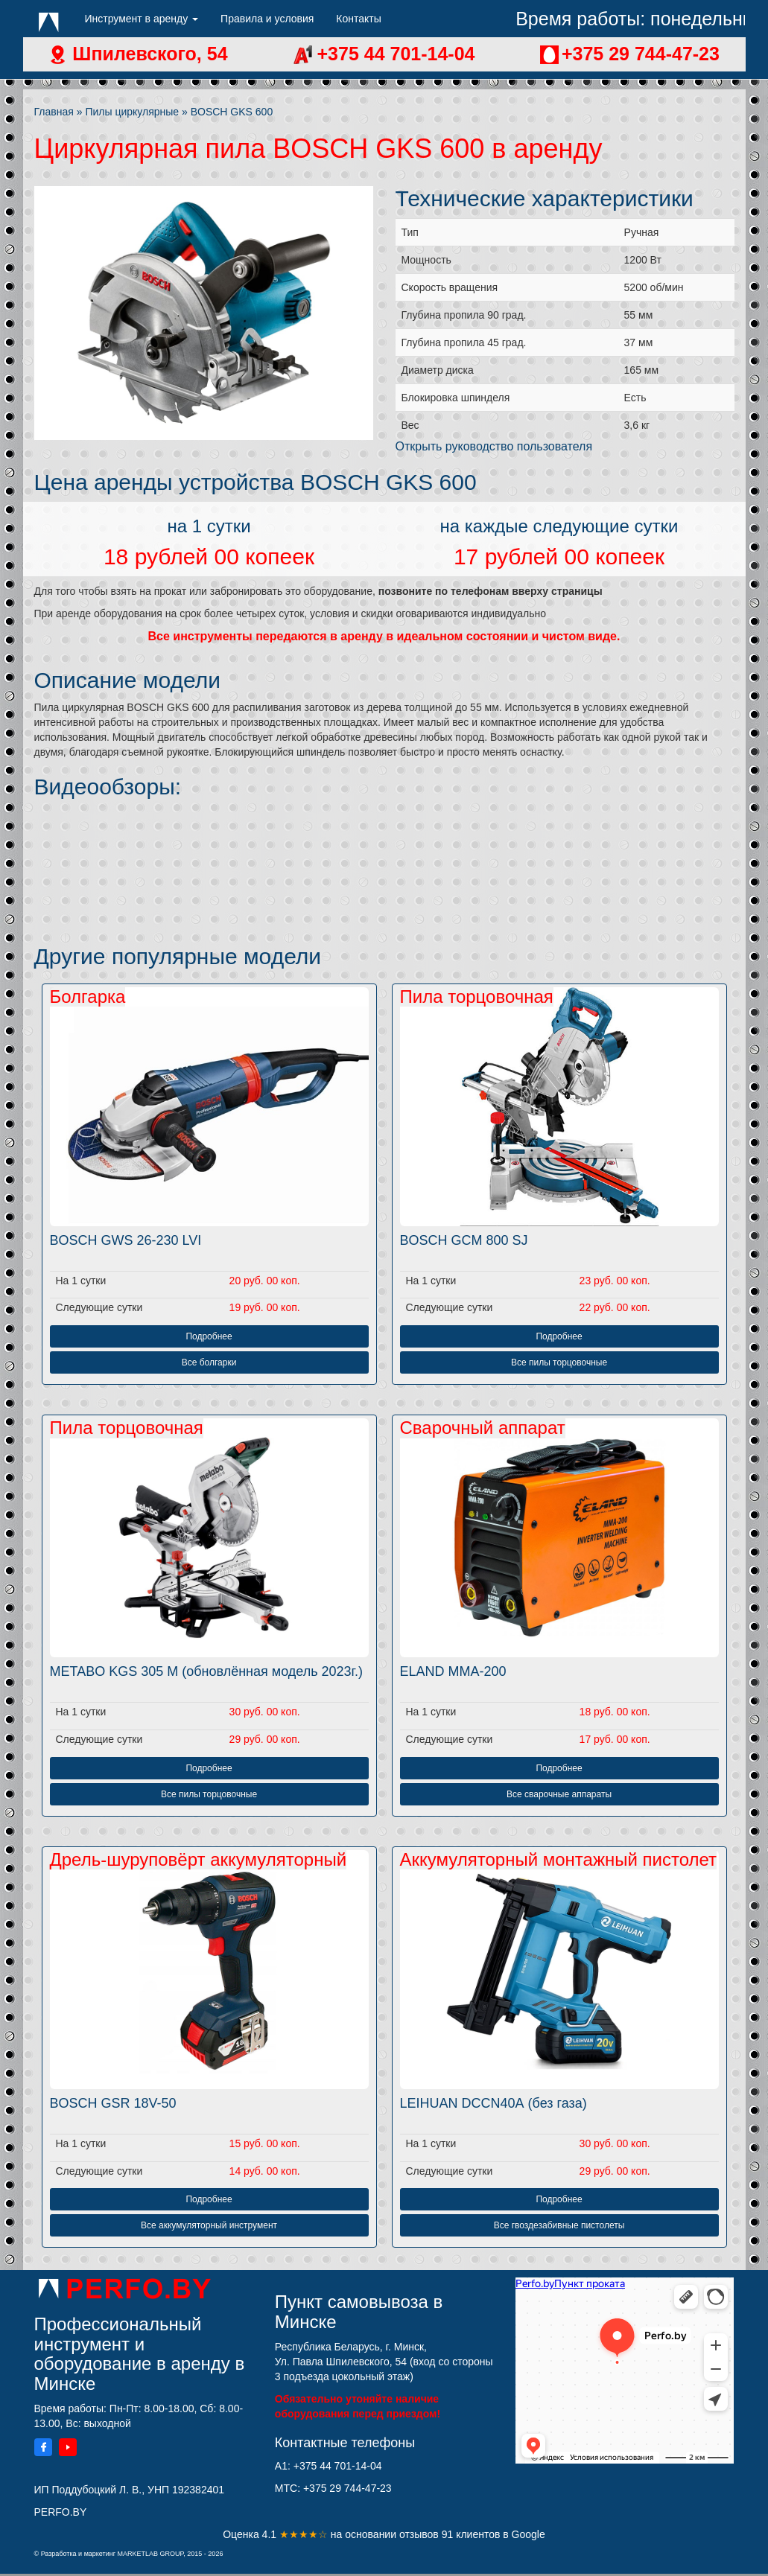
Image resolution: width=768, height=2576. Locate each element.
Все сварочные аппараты (559, 1794)
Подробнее (208, 1336)
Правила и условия (267, 19)
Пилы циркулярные (132, 112)
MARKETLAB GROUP (150, 2553)
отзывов (420, 2534)
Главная (54, 112)
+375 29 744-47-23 (641, 53)
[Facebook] (43, 2449)
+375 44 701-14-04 (393, 53)
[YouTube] (68, 2449)
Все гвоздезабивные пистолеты (559, 2225)
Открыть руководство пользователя (494, 446)
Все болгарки (209, 1362)
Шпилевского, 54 (147, 53)
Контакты (358, 19)
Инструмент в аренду (142, 19)
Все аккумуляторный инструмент (209, 2225)
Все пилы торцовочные (559, 1362)
